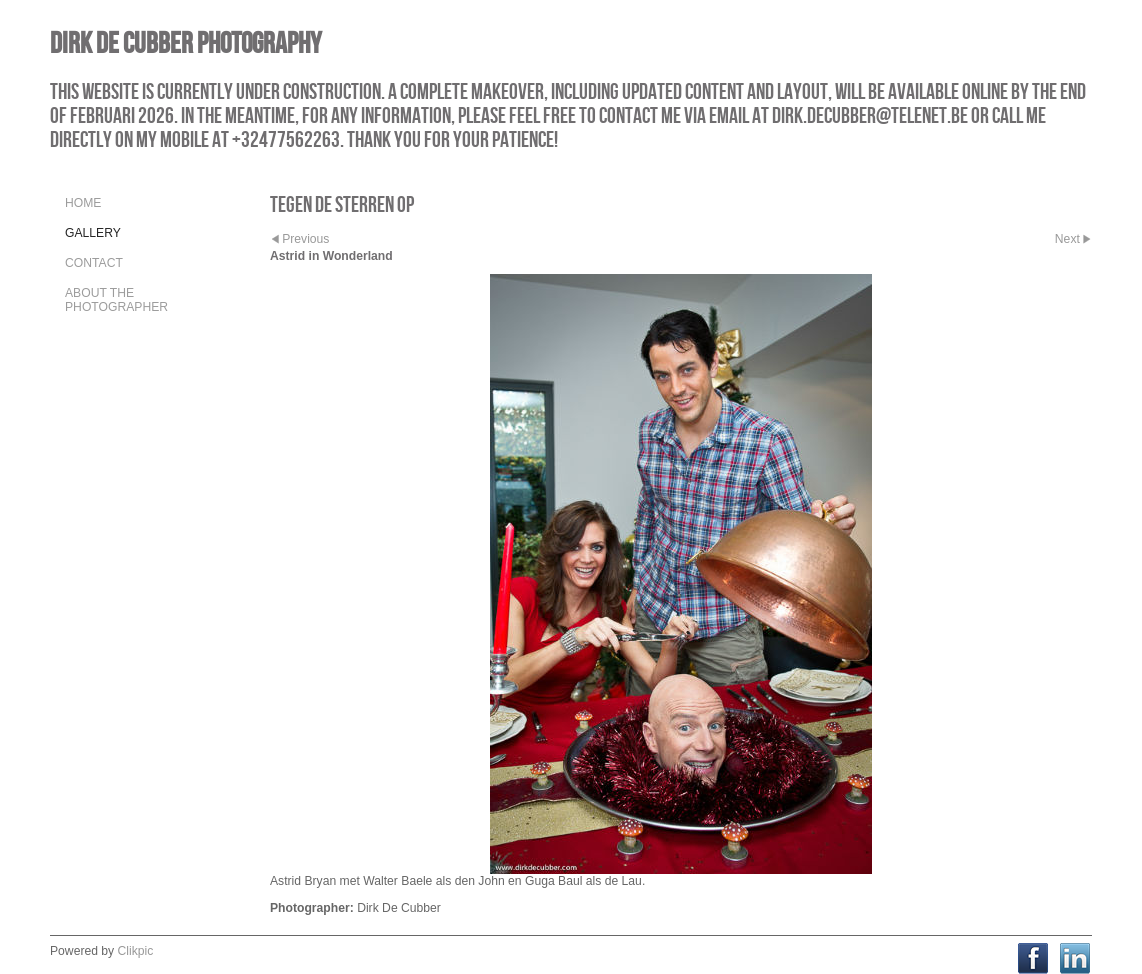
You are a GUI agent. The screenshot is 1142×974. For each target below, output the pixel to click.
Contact (94, 263)
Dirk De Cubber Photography (185, 42)
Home (83, 203)
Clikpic (136, 951)
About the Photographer (116, 300)
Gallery (93, 233)
